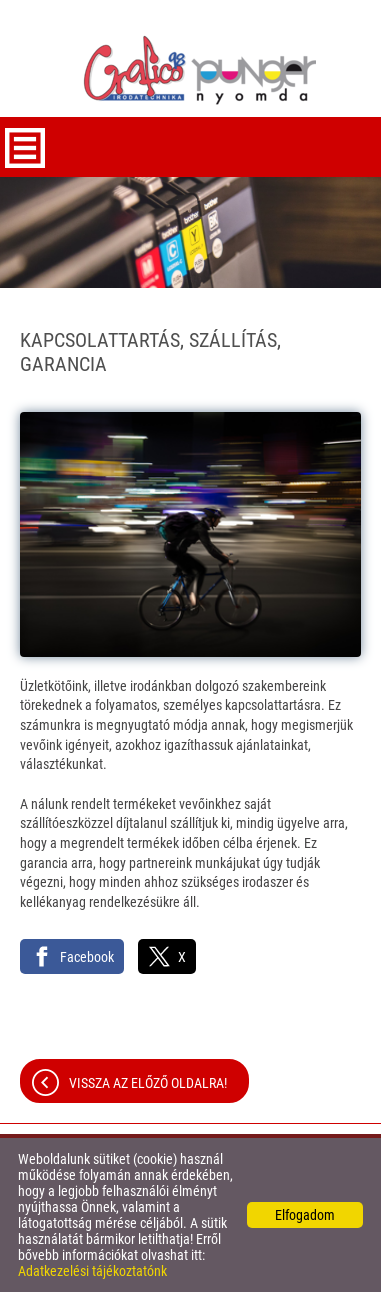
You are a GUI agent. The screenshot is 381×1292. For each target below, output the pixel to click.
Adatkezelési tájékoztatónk (92, 1271)
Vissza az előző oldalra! (148, 1083)
